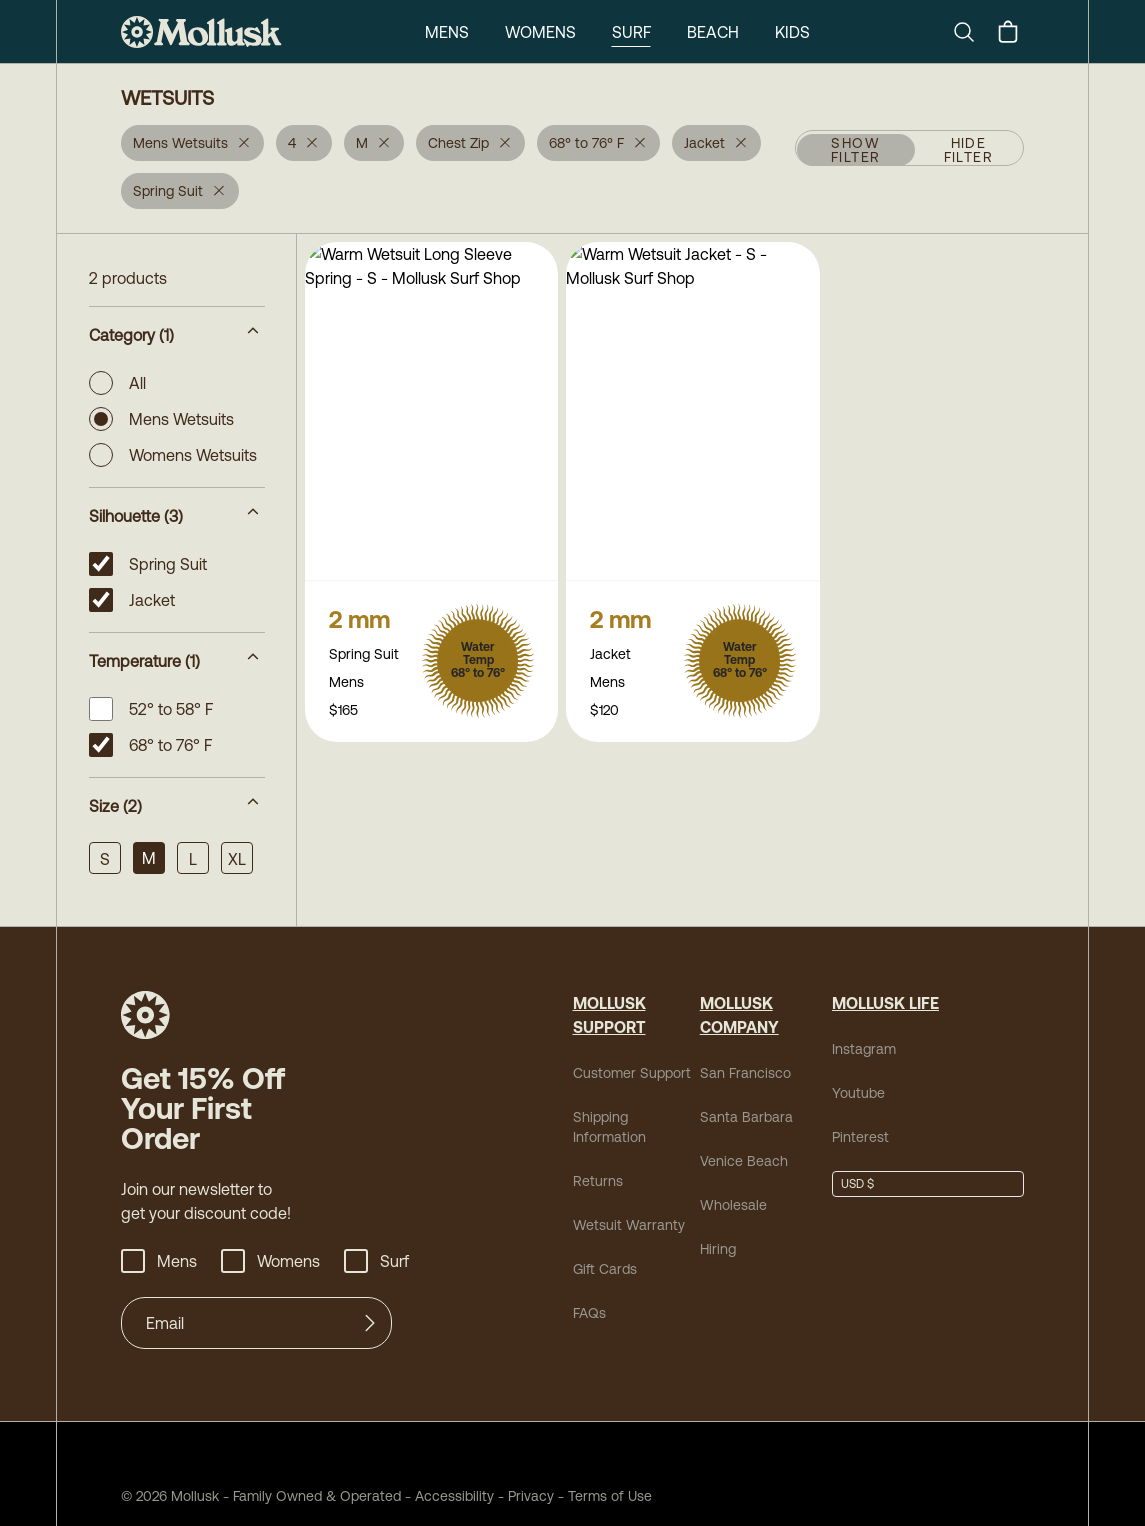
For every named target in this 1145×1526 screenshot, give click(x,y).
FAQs (589, 1313)
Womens (540, 32)
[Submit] (370, 1323)
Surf (631, 32)
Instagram (864, 1049)
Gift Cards (605, 1269)
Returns (598, 1181)
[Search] (972, 32)
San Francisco (745, 1073)
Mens (447, 32)
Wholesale (733, 1205)
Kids (792, 32)
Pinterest (860, 1137)
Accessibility (447, 1496)
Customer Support (632, 1073)
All (117, 383)
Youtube (858, 1093)
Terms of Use (610, 1496)
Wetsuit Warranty (629, 1225)
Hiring (718, 1249)
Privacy (531, 1496)
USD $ (857, 1184)
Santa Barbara (746, 1117)
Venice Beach (744, 1161)
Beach (713, 32)
